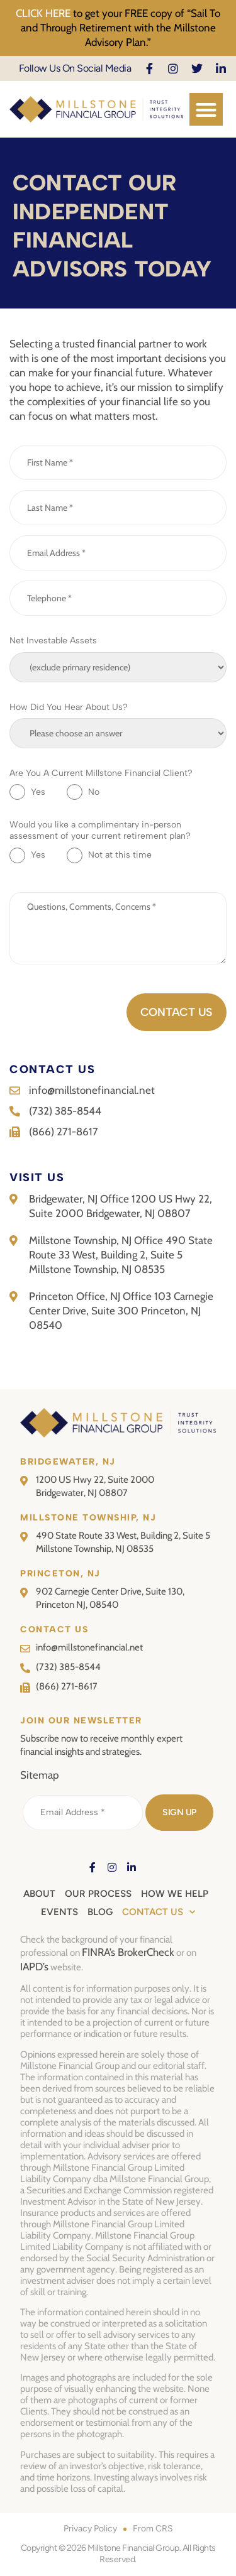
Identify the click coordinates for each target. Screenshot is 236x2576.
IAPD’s (34, 1966)
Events (59, 1912)
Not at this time (120, 854)
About (39, 1893)
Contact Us (158, 1912)
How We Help (174, 1893)
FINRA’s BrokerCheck (128, 1952)
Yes (38, 792)
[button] (206, 109)
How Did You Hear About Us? (68, 707)
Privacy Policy (90, 2528)
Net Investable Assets (53, 640)
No (93, 792)
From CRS (153, 2528)
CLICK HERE (43, 13)
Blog (100, 1912)
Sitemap (39, 1775)
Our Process (98, 1893)
